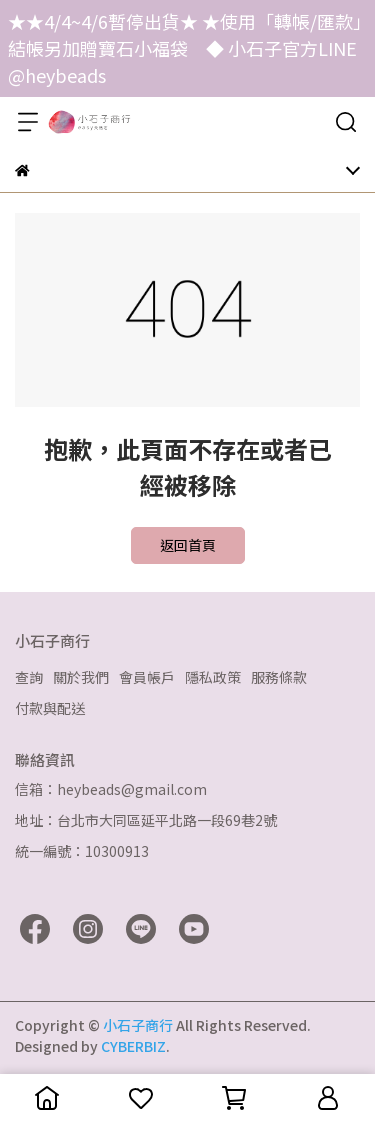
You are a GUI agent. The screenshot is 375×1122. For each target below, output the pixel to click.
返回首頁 (188, 545)
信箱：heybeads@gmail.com (111, 789)
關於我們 (81, 677)
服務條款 (279, 677)
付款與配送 (50, 708)
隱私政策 (213, 677)
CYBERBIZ (133, 1046)
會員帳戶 (147, 677)
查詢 (29, 677)
